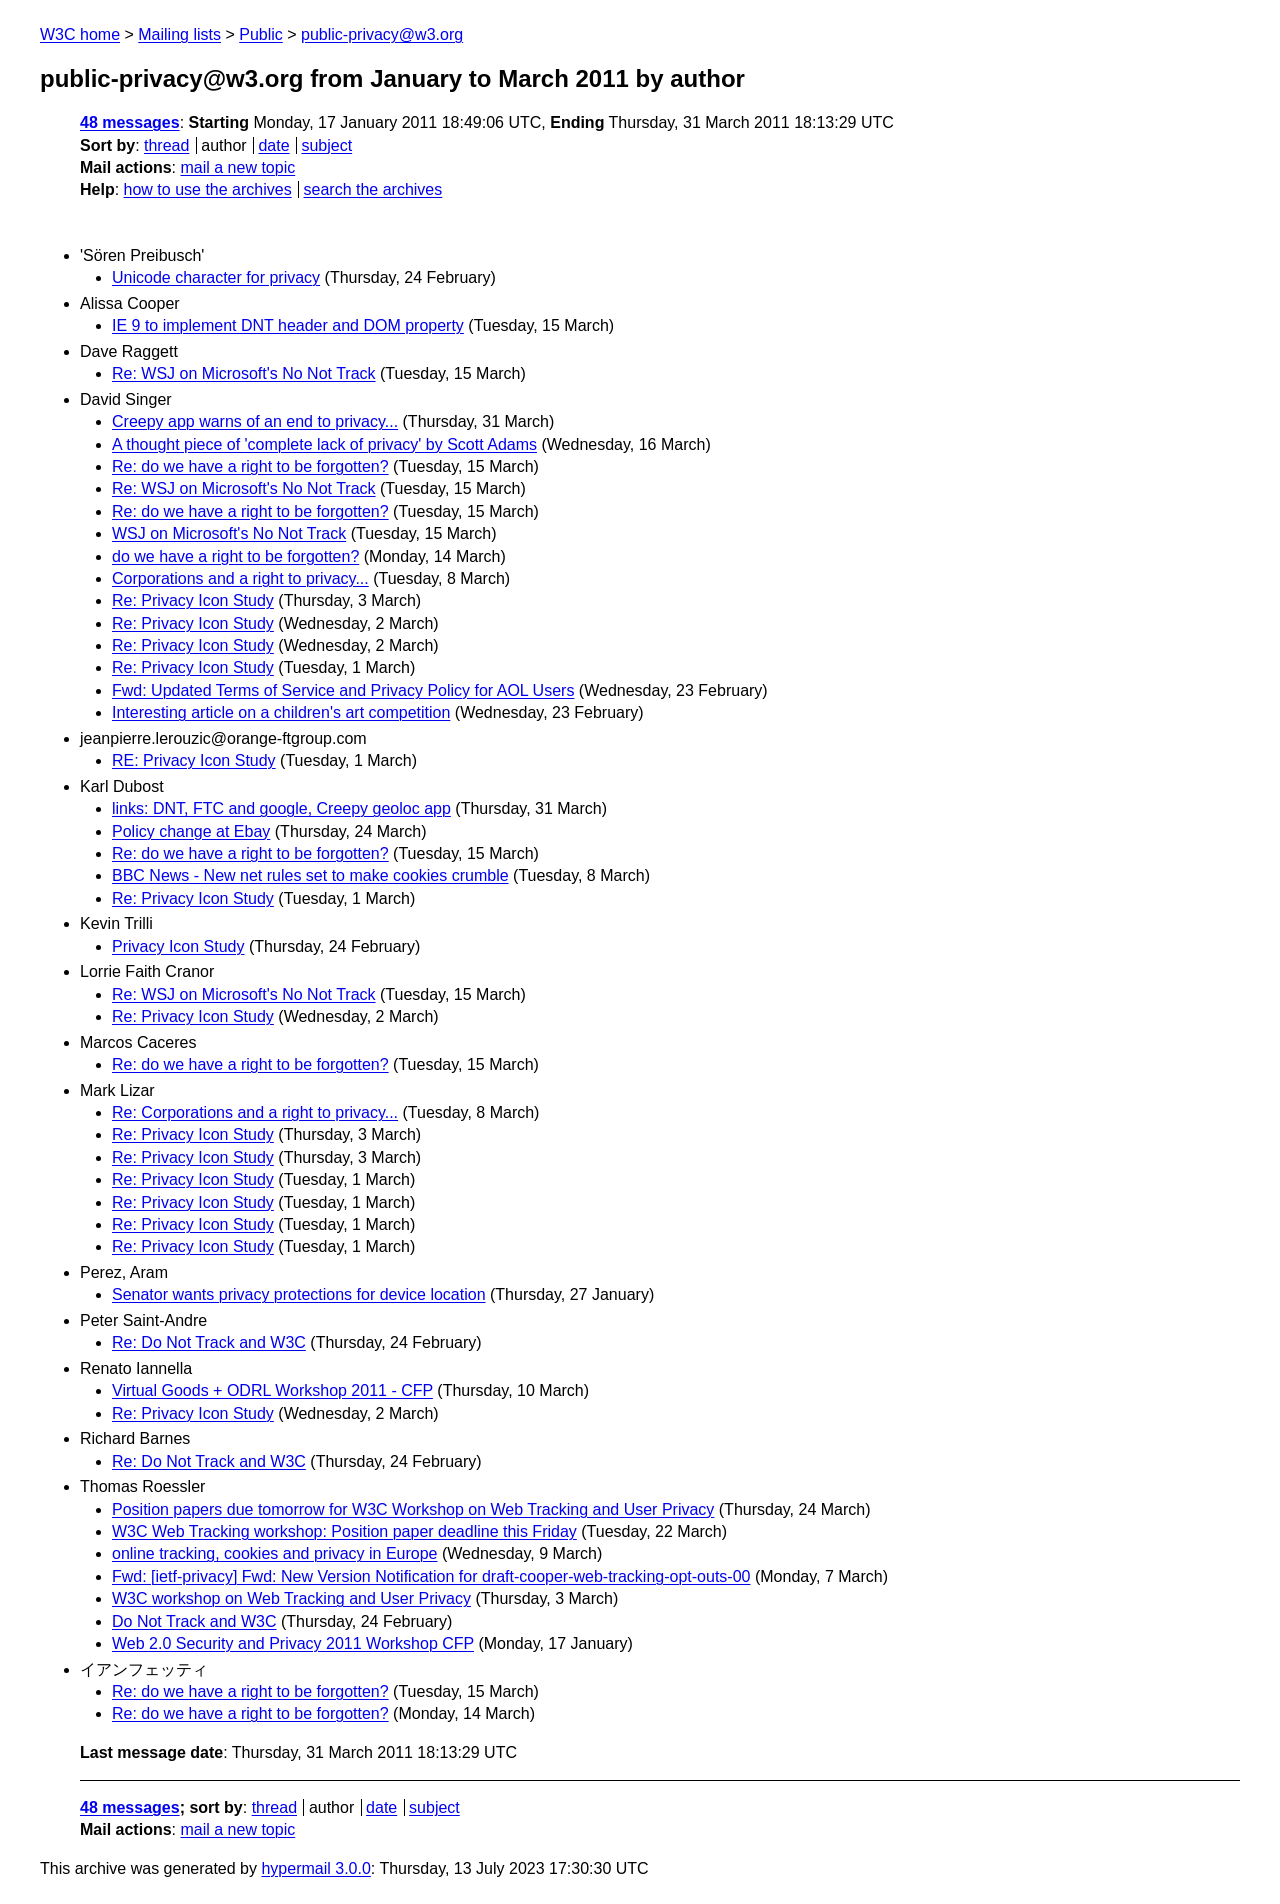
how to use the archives (208, 189)
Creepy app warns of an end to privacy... (255, 421)
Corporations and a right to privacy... (240, 578)
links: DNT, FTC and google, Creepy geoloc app (281, 808)
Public (261, 34)
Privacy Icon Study (178, 946)
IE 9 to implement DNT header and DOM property (288, 325)
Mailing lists (179, 34)
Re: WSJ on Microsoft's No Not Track (244, 373)
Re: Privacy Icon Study (193, 600)
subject (326, 145)
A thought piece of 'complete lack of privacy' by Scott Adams (324, 444)
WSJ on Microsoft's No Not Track (229, 533)
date (273, 145)
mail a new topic (237, 167)
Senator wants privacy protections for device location (299, 1294)
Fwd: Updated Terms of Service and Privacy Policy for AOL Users (343, 690)
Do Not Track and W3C (194, 1621)
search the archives (373, 189)
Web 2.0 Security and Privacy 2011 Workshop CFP (293, 1643)
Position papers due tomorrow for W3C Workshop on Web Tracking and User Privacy (413, 1509)
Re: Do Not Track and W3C (209, 1342)
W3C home (80, 34)
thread (166, 145)
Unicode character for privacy (216, 277)
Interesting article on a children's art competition (281, 712)
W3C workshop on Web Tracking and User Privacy (291, 1598)
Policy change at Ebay (191, 831)
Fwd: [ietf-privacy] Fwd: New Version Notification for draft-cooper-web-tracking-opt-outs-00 (431, 1576)
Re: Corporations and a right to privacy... (255, 1112)
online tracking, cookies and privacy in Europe (275, 1553)
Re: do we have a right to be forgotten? (250, 466)
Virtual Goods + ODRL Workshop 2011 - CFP (272, 1390)
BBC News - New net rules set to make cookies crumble (310, 875)
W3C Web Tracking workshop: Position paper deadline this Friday (344, 1531)
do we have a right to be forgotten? (235, 556)
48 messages (130, 122)
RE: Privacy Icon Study (194, 760)
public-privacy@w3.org (382, 34)
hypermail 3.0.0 (315, 1868)
